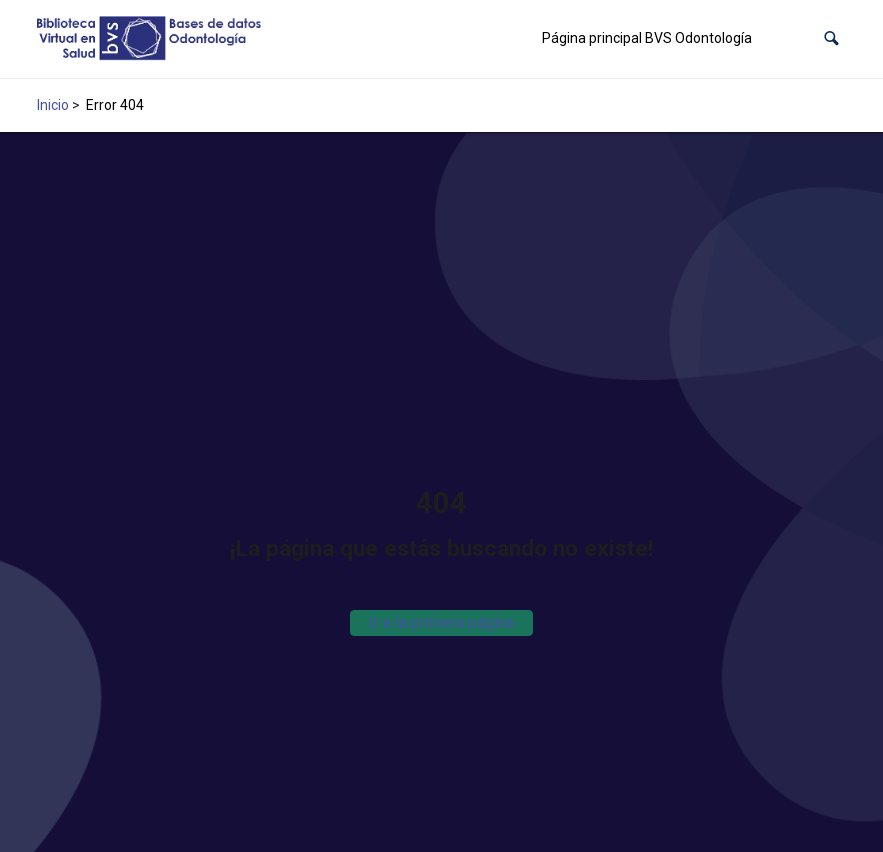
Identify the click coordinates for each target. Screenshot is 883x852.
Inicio (53, 105)
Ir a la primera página (441, 622)
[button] (831, 38)
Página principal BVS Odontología (647, 38)
